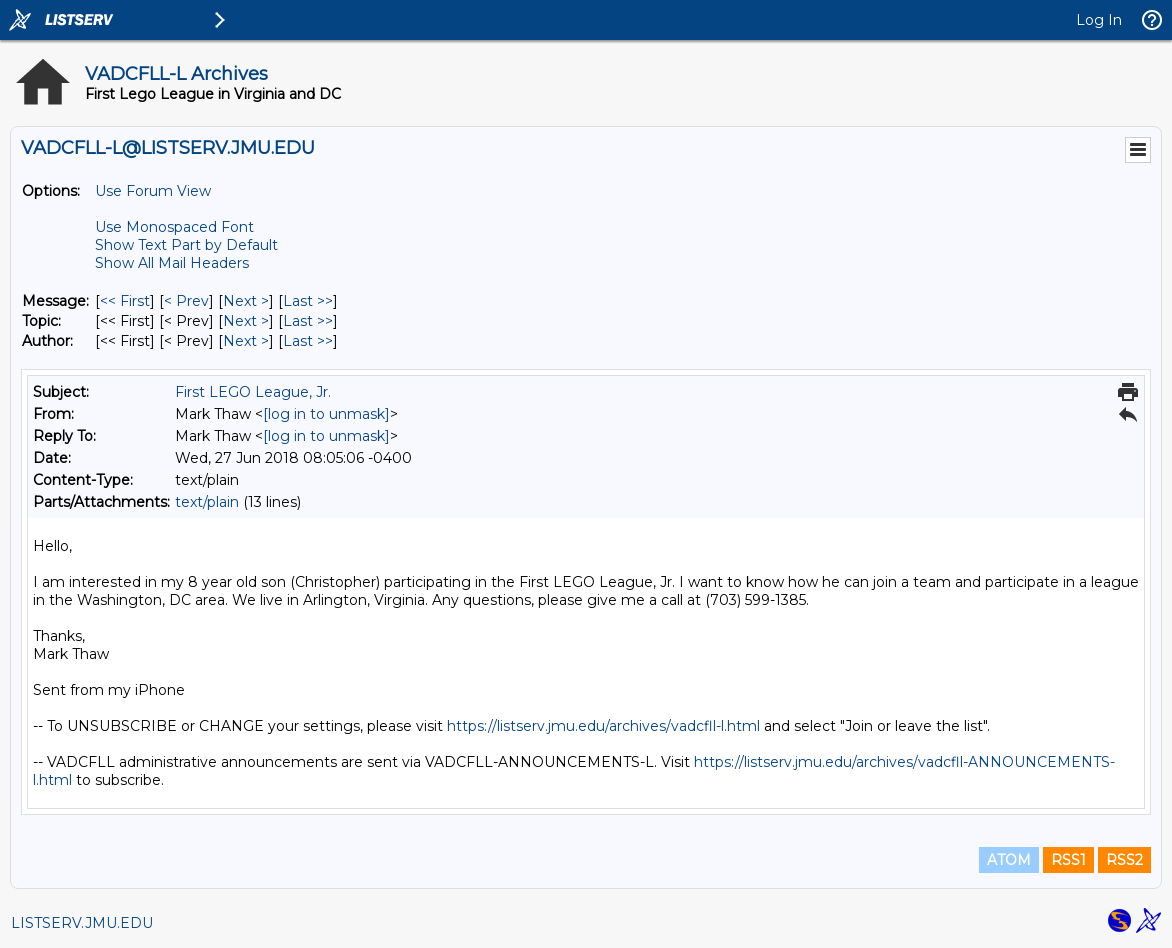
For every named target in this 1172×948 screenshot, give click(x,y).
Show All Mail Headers (172, 263)
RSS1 (1068, 860)
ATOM (1009, 860)
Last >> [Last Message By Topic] (308, 321)
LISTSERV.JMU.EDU (82, 923)
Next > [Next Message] (246, 301)
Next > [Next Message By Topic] (246, 321)
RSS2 (1124, 860)
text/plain (207, 502)
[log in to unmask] (326, 414)
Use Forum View (153, 191)
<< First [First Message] (125, 301)
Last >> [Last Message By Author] (308, 341)
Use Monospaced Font (174, 227)
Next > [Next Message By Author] (246, 341)
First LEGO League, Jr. (253, 392)
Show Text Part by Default (186, 245)
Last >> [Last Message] (308, 301)
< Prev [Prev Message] (186, 301)
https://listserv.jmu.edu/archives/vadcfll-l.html (603, 726)
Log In (1099, 20)
